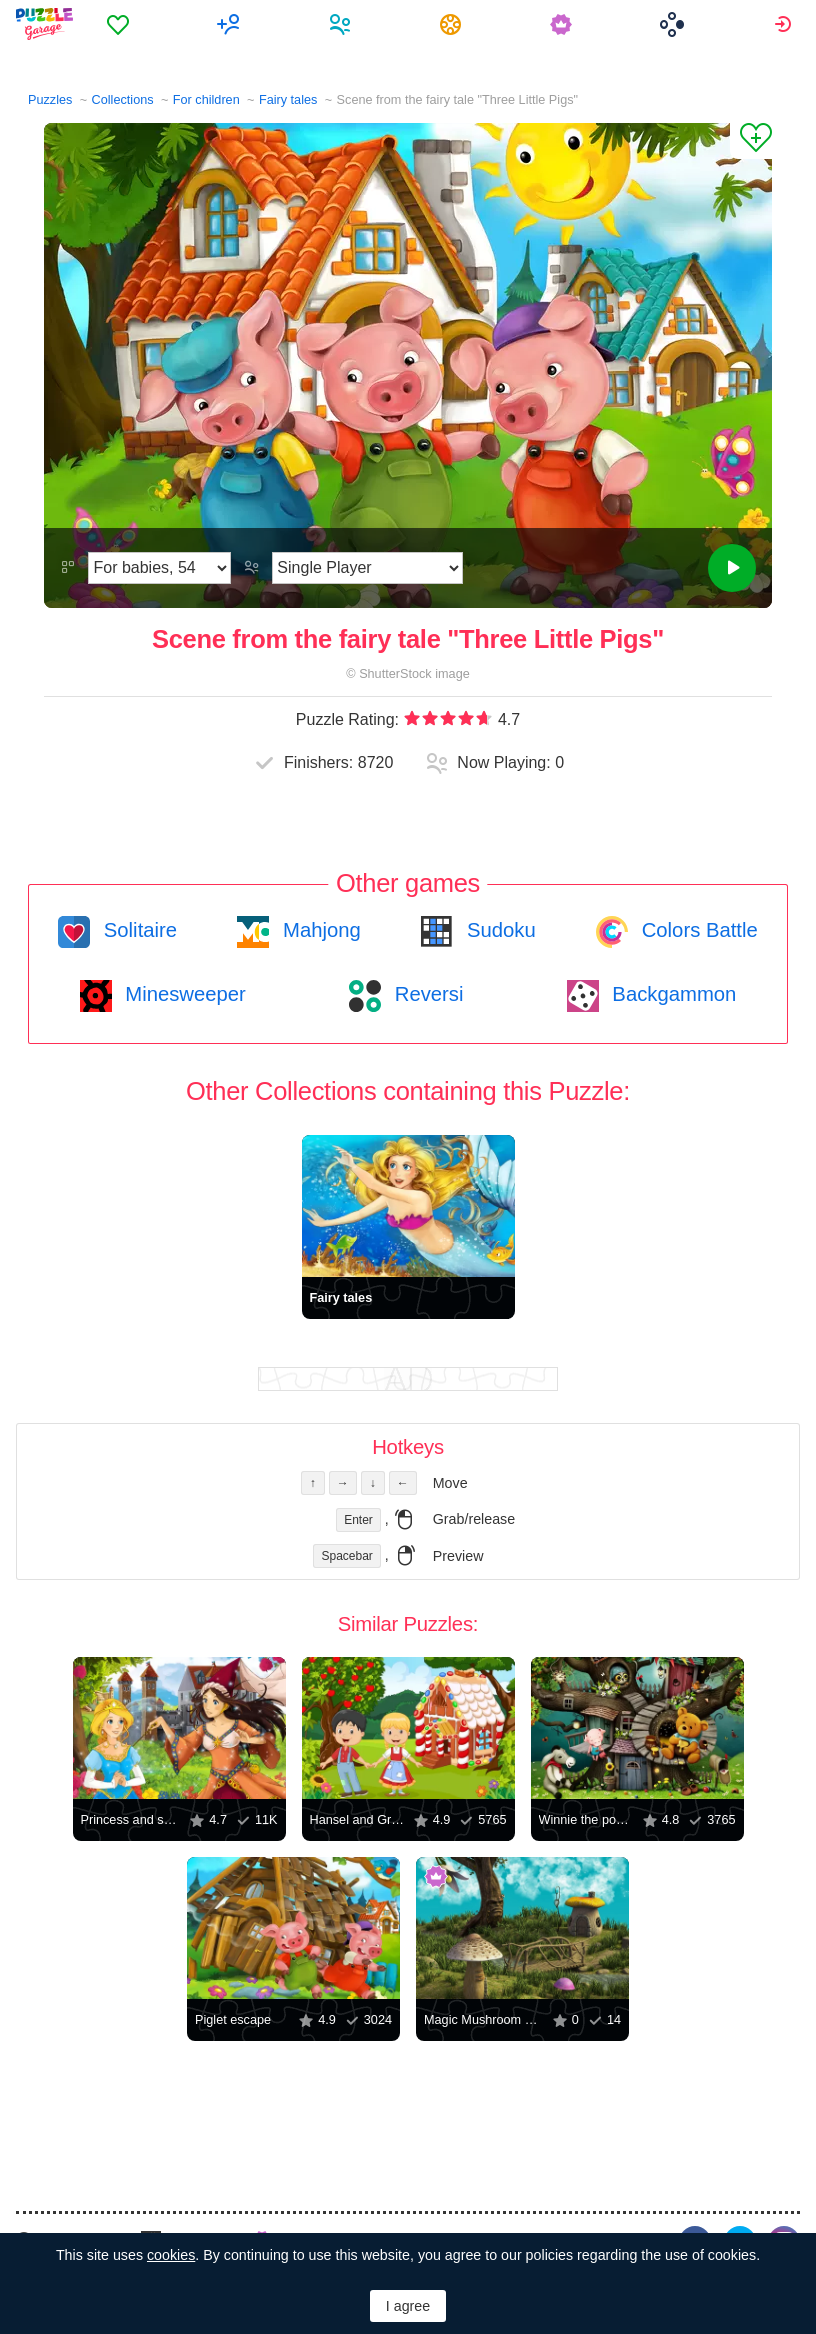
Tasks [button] (453, 24)
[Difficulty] (159, 568)
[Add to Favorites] (751, 141)
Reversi (426, 994)
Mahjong (318, 930)
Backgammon (672, 994)
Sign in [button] (785, 24)
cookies (171, 2255)
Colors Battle (697, 930)
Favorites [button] (120, 24)
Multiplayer (231, 24)
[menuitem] (120, 24)
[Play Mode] (367, 568)
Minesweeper (183, 994)
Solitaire (137, 930)
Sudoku (498, 930)
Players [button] (342, 24)
